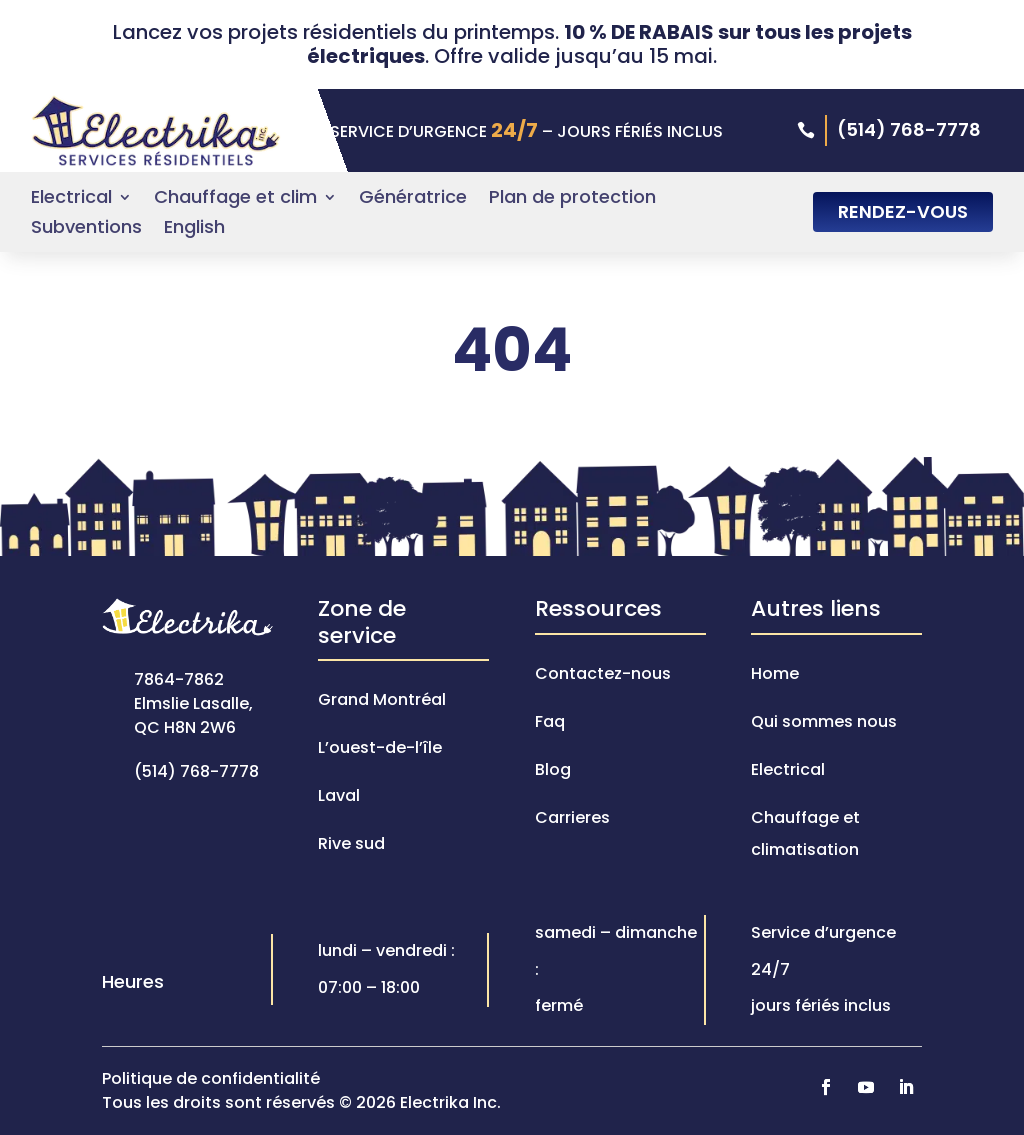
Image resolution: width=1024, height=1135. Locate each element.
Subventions (86, 229)
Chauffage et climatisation (805, 833)
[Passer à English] (194, 231)
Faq (550, 721)
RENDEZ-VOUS (903, 211)
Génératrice (413, 199)
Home (775, 673)
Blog (553, 769)
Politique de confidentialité (211, 1078)
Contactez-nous (603, 673)
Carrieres (572, 817)
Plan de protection (572, 199)
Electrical (71, 199)
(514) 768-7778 (909, 129)
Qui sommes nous (824, 721)
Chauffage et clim (235, 199)
